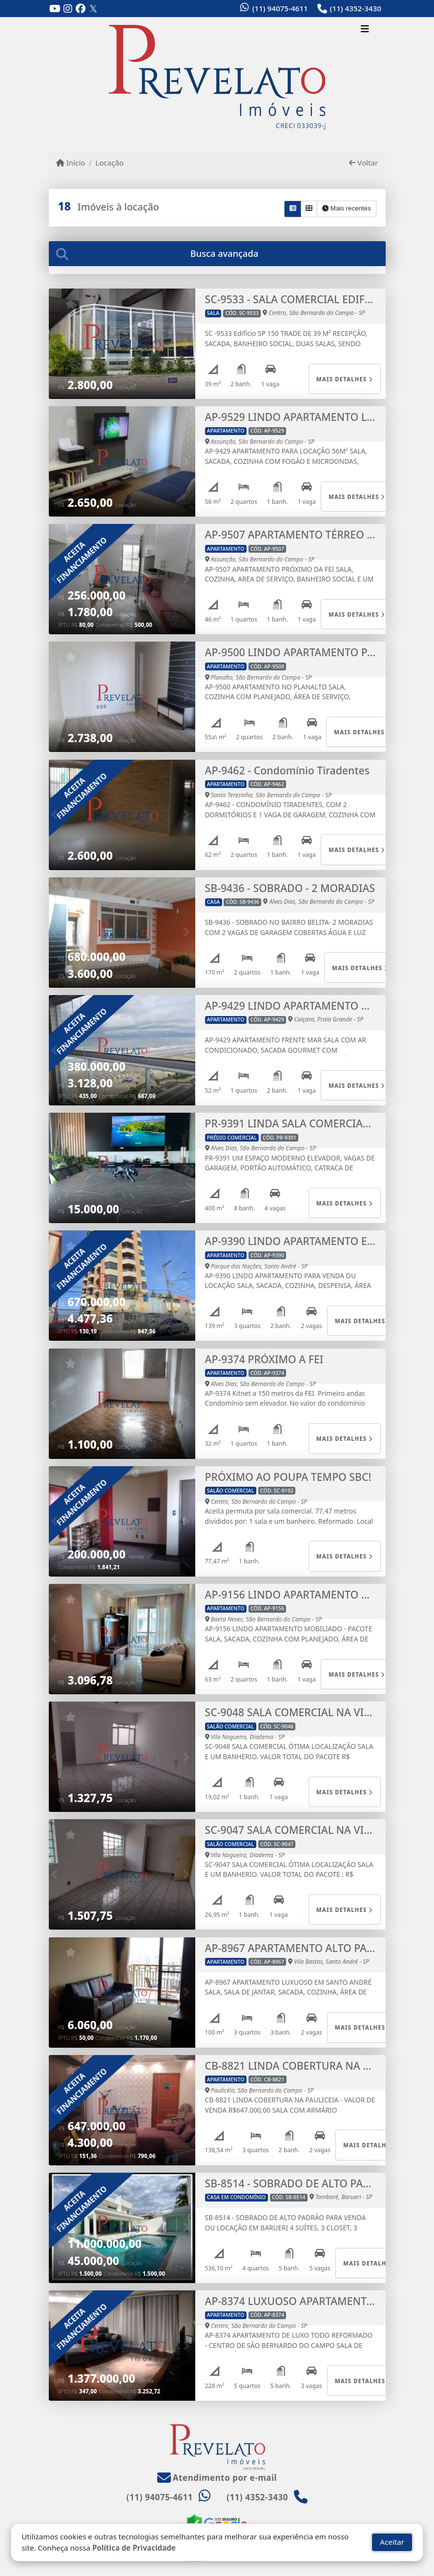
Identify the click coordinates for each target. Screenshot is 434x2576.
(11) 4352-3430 (355, 8)
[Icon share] (55, 9)
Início (70, 162)
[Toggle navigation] (365, 30)
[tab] (217, 253)
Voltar (363, 162)
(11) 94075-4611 (280, 8)
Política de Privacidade (134, 2546)
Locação (109, 162)
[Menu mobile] (217, 77)
